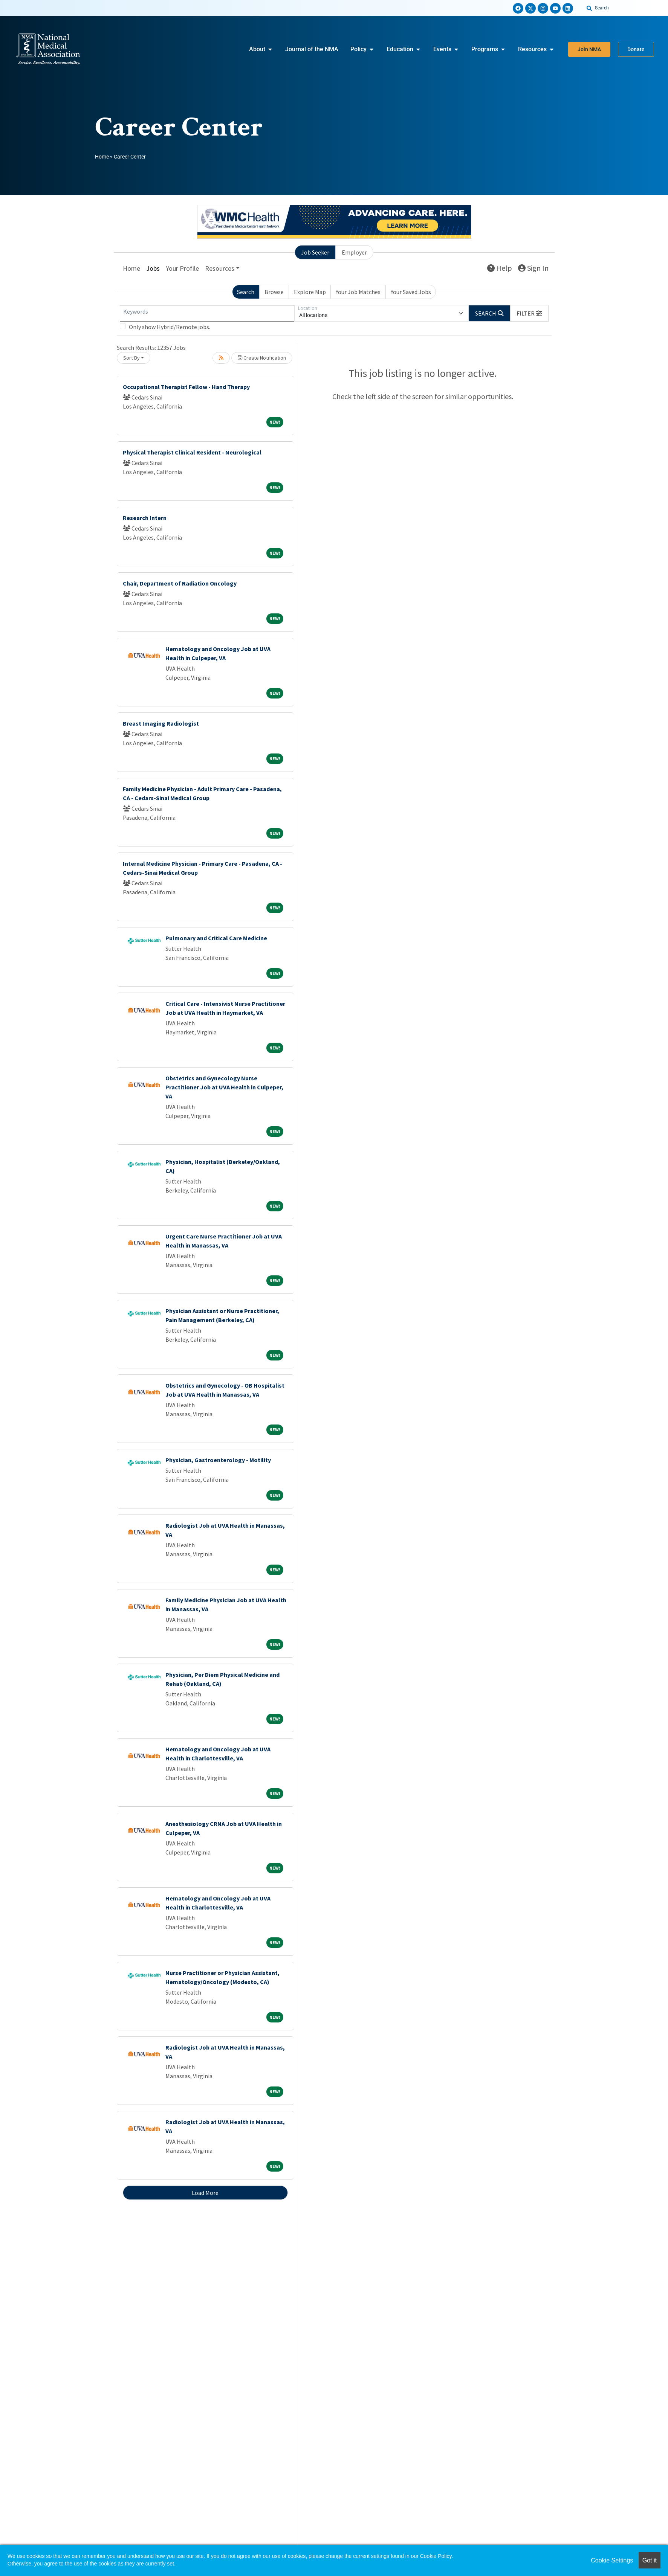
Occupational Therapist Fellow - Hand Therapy (186, 386)
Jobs (153, 268)
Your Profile (182, 268)
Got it (649, 2560)
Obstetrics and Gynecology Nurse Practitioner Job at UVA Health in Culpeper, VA (224, 1087)
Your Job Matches (358, 292)
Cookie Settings (612, 2560)
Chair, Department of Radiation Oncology (180, 583)
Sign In (533, 268)
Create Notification (262, 357)
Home (102, 157)
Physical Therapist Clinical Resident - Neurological (192, 452)
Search (245, 292)
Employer (354, 252)
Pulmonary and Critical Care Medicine (216, 938)
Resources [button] (219, 268)
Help (499, 268)
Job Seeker (315, 252)
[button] (529, 313)
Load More (205, 2192)
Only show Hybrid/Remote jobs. (169, 327)
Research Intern (145, 518)
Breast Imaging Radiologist (161, 723)
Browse (274, 292)
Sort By (131, 357)
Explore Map (310, 292)
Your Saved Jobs (411, 292)
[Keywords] (207, 313)
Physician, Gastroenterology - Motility (218, 1460)
